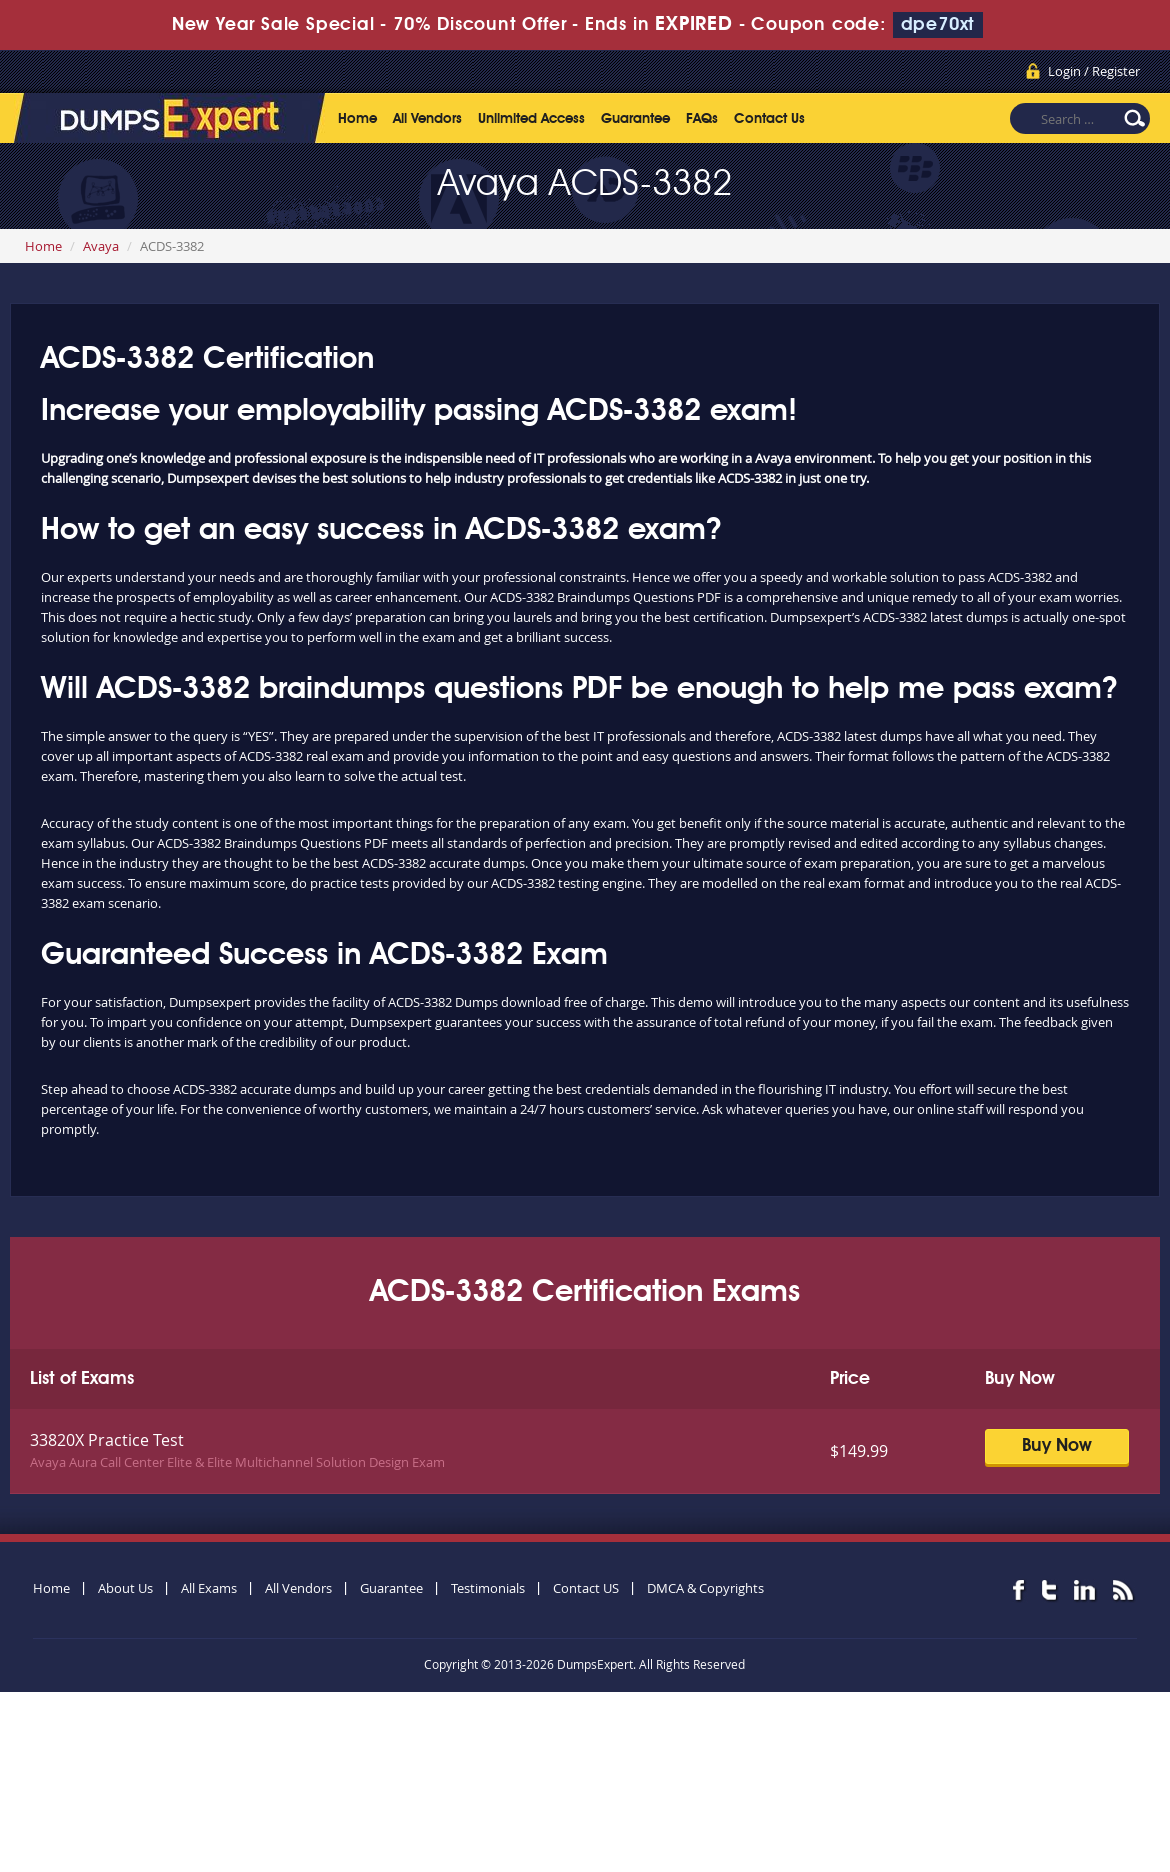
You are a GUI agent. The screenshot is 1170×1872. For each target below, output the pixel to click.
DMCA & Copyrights (705, 1588)
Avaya (101, 246)
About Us (125, 1588)
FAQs (702, 119)
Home (357, 119)
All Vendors (427, 119)
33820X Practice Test (107, 1440)
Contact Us (769, 119)
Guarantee (635, 119)
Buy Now (1057, 1446)
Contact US (586, 1588)
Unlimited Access (531, 119)
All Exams (209, 1588)
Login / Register (1094, 71)
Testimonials (488, 1588)
